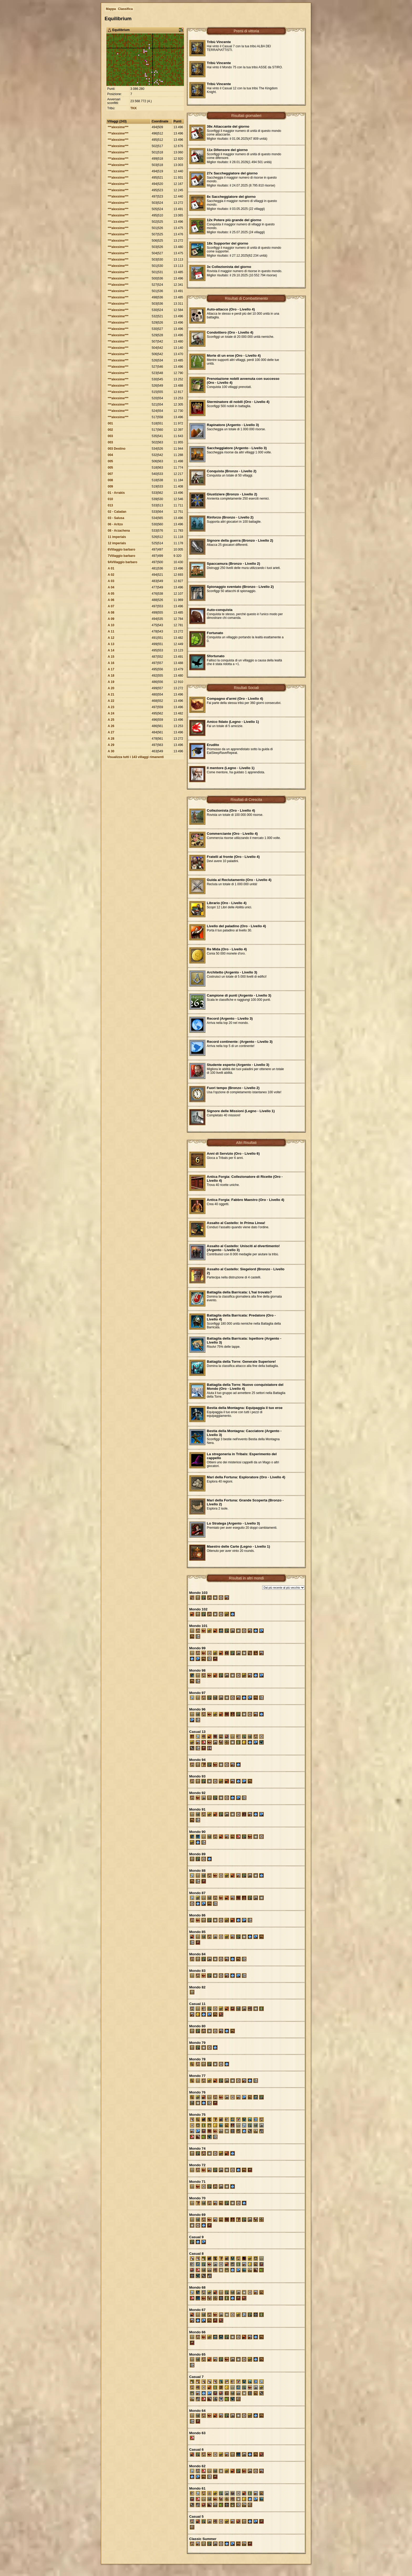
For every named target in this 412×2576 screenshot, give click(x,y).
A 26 (111, 726)
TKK (133, 108)
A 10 (111, 625)
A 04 (111, 587)
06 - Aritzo (115, 524)
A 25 (111, 720)
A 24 (111, 713)
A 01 (111, 568)
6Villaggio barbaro (121, 549)
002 (110, 430)
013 (110, 505)
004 (110, 455)
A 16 (111, 663)
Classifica (125, 9)
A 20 (111, 688)
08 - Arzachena (119, 530)
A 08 (111, 612)
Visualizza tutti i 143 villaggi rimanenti (135, 757)
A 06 (111, 600)
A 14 (111, 650)
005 (110, 461)
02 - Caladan (117, 512)
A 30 (111, 751)
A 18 (111, 675)
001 (110, 423)
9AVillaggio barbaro (122, 562)
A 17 (111, 669)
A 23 (111, 707)
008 (110, 480)
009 (110, 486)
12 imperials (117, 543)
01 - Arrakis (116, 493)
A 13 (111, 644)
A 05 (111, 593)
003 (110, 436)
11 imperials (117, 537)
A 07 (111, 606)
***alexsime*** (118, 127)
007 (110, 474)
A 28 (111, 738)
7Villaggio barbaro (121, 556)
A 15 (111, 657)
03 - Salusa (116, 518)
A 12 (111, 638)
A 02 (111, 575)
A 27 (111, 732)
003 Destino (116, 448)
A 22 (111, 701)
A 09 (111, 619)
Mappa (111, 9)
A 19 (111, 682)
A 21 (111, 694)
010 (110, 499)
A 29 (111, 745)
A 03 (111, 581)
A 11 (111, 631)
